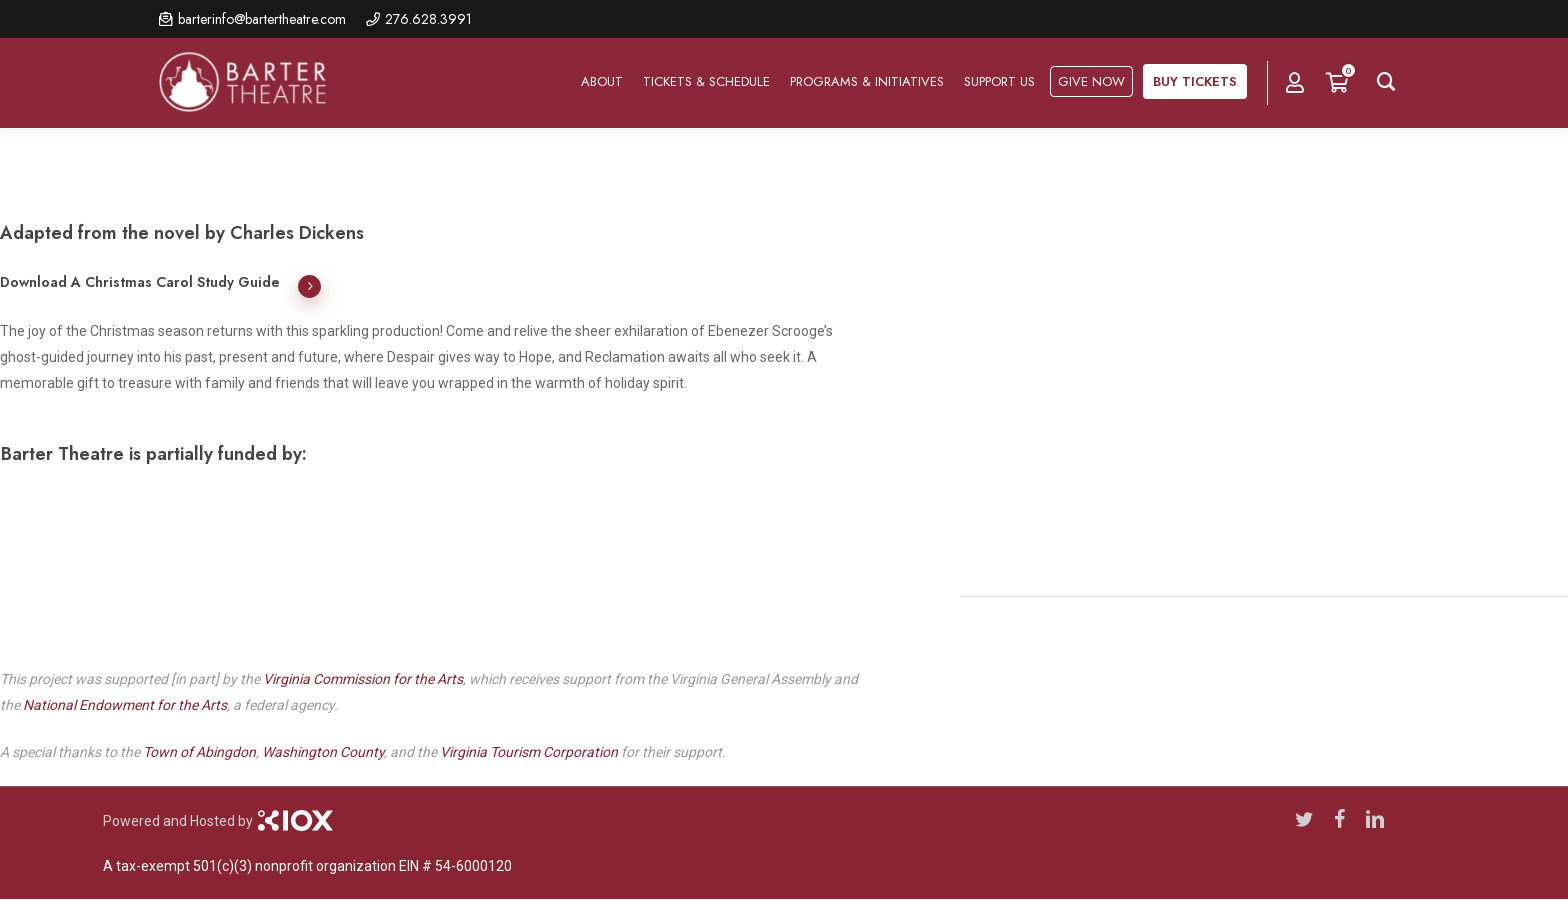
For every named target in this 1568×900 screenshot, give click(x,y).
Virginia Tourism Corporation (529, 752)
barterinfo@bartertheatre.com (262, 19)
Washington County (323, 752)
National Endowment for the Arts (125, 705)
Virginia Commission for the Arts (363, 679)
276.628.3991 (428, 19)
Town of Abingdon (199, 752)
